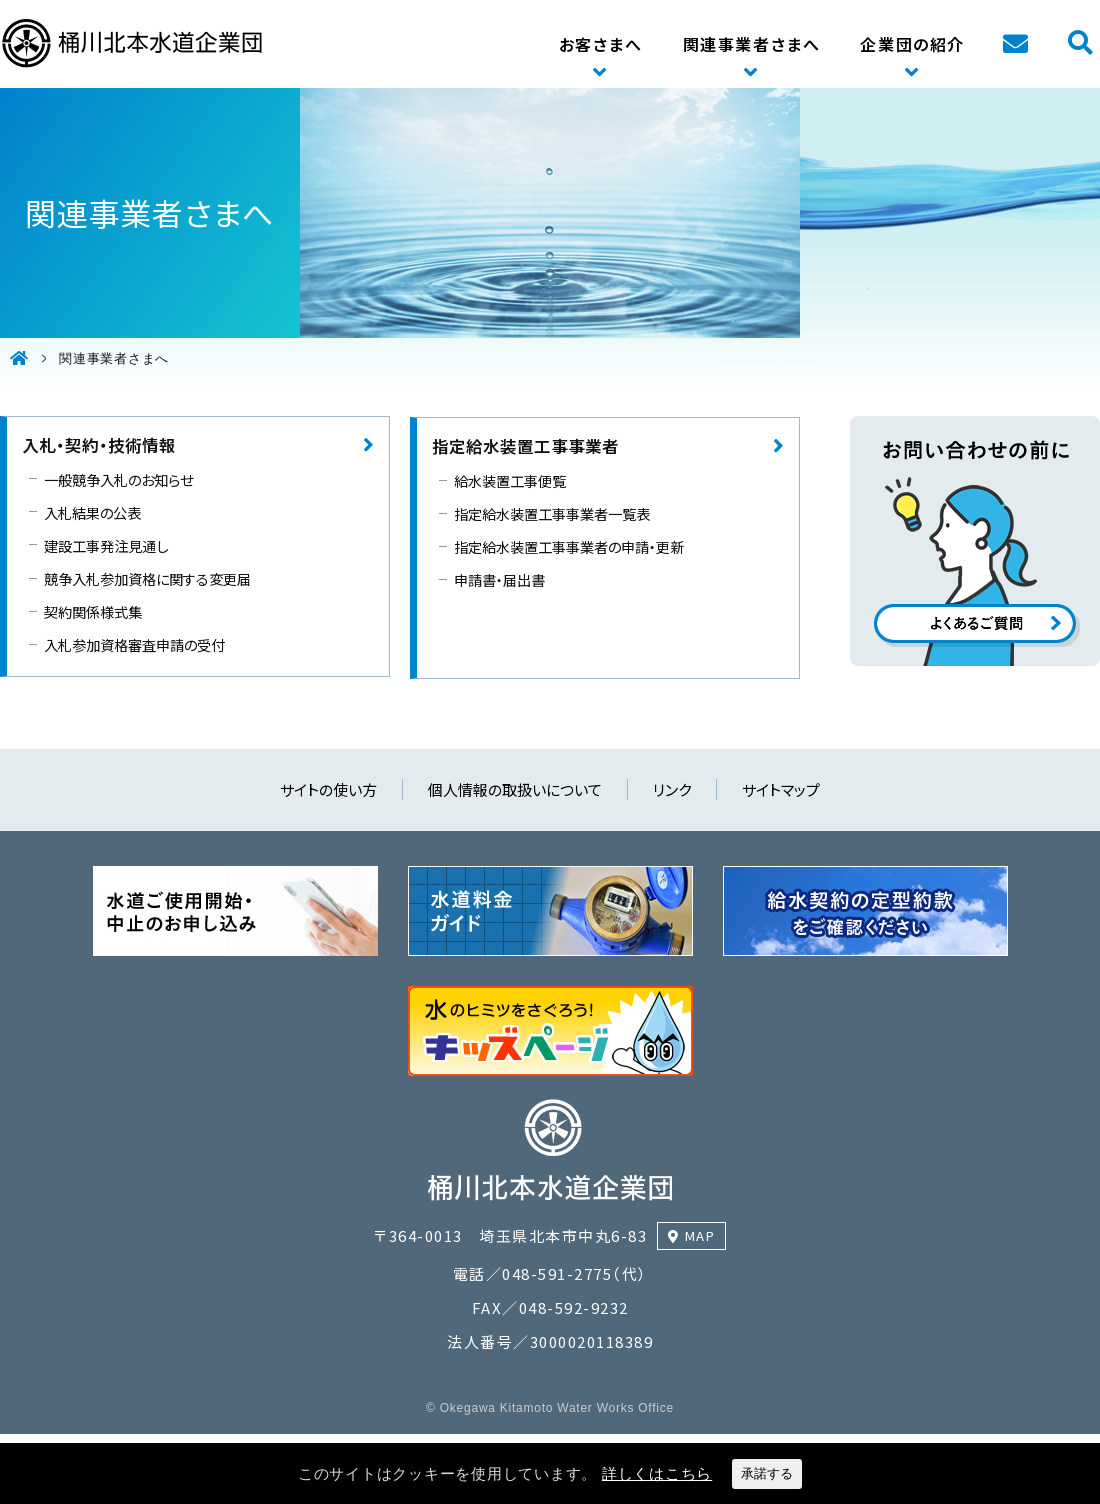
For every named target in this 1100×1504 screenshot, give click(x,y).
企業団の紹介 (912, 44)
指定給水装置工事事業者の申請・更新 (569, 546)
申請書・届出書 (499, 579)
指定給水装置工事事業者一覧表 (552, 513)
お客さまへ (601, 44)
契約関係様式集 (93, 611)
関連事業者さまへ (752, 44)
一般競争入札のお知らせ (118, 479)
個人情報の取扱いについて (515, 789)
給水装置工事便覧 (510, 480)
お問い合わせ (1015, 44)
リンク (672, 789)
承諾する (767, 1473)
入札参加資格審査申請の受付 (134, 644)
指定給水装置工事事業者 (525, 446)
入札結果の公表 (92, 512)
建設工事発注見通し (106, 545)
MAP (700, 1235)
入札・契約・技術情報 (99, 445)
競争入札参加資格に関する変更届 (147, 578)
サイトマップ (781, 789)
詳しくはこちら (657, 1473)
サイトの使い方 (328, 789)
